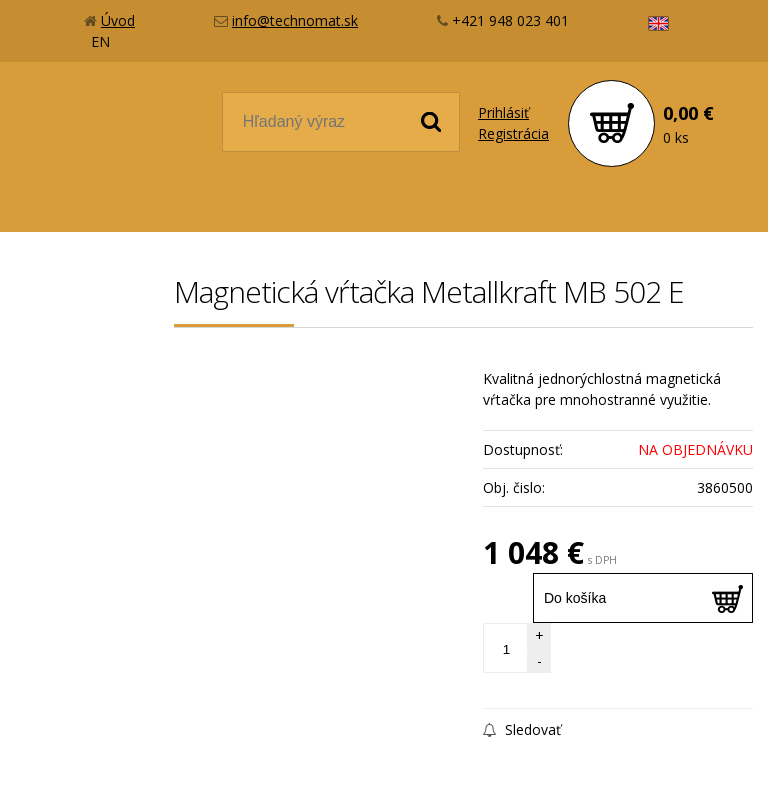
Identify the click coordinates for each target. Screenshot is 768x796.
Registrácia (513, 133)
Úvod (118, 20)
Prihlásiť (503, 112)
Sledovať (522, 729)
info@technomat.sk (295, 20)
